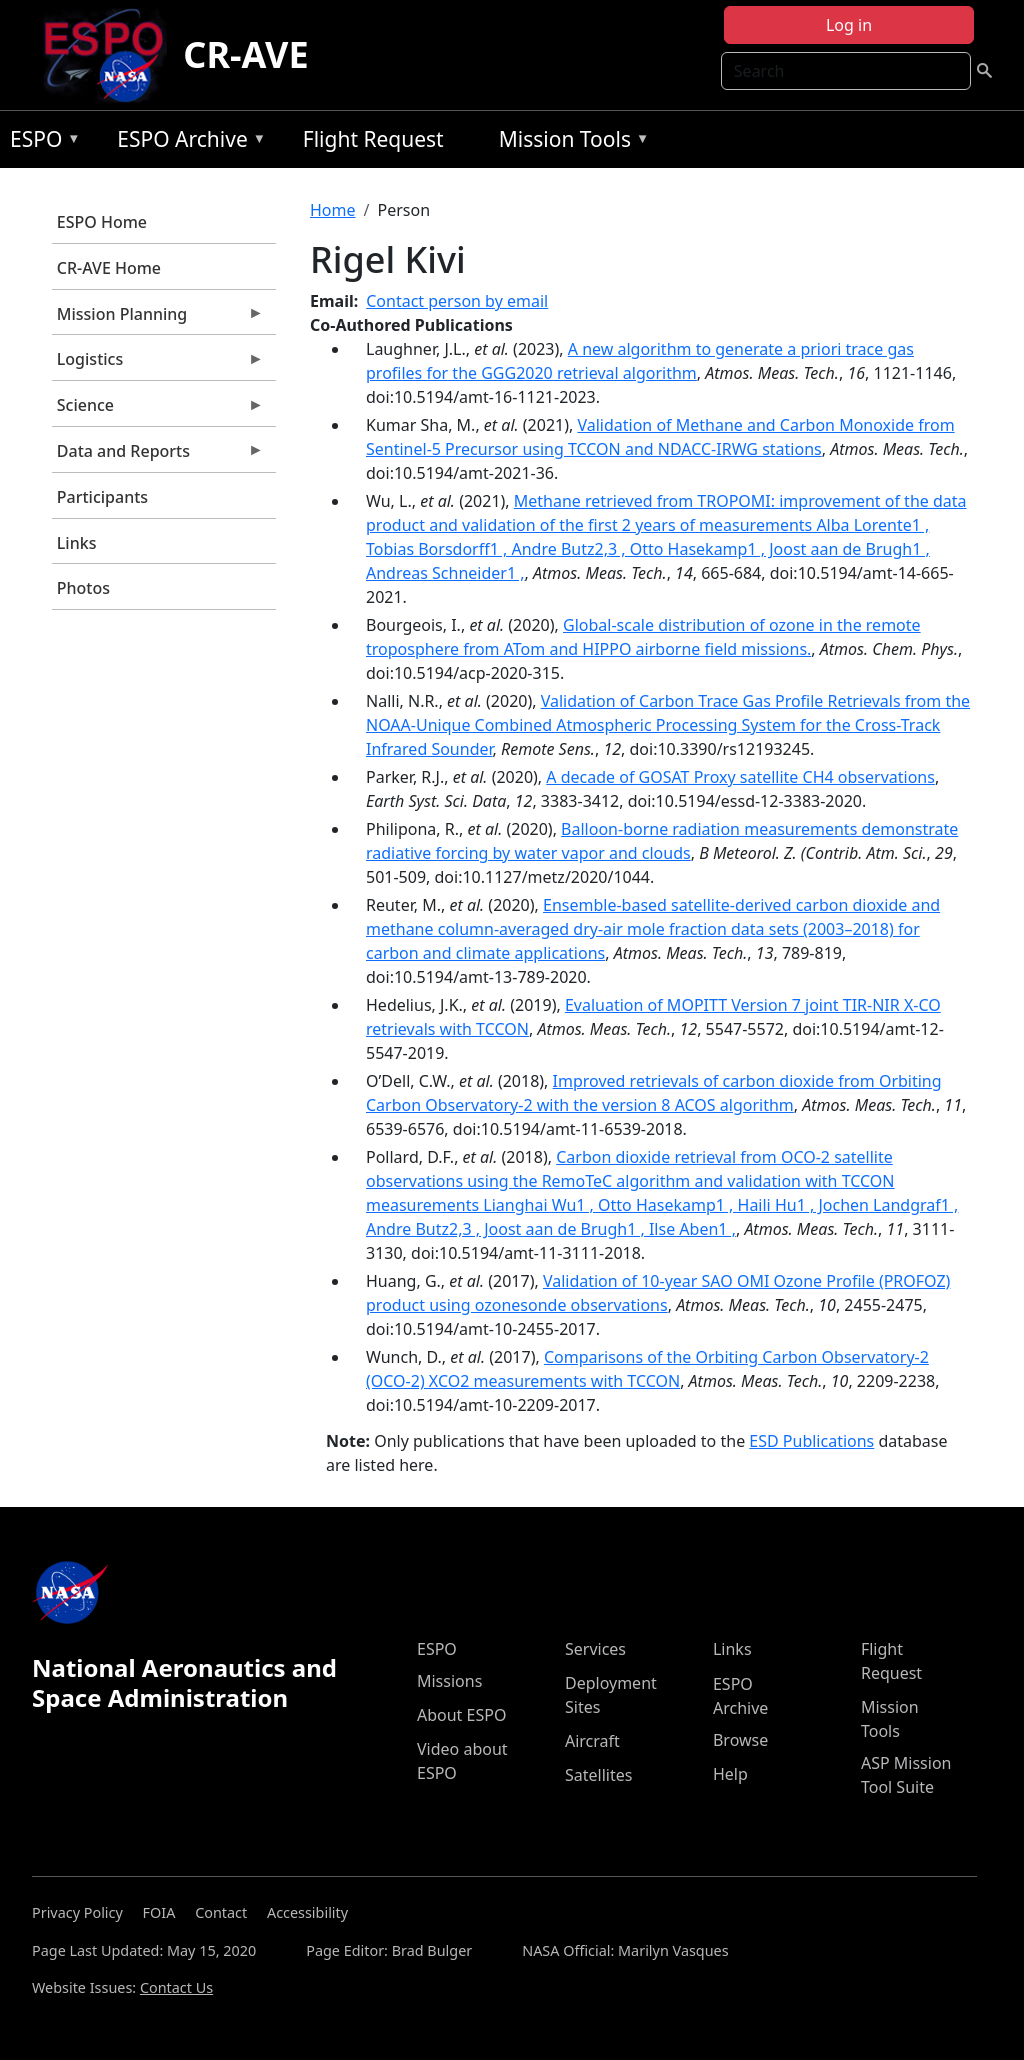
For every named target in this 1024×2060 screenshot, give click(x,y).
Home (333, 210)
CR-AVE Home (109, 268)
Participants (102, 497)
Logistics (158, 364)
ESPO (40, 142)
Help (730, 1774)
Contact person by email (457, 301)
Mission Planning (158, 319)
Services (595, 1649)
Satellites (598, 1775)
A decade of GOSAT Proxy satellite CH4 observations (740, 777)
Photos (83, 588)
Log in (849, 25)
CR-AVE (245, 54)
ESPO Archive (186, 142)
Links (77, 543)
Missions (449, 1681)
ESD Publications (811, 1441)
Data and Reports (158, 456)
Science (158, 410)
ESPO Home (102, 222)
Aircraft (592, 1741)
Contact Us (176, 1987)
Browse (740, 1740)
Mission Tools (569, 142)
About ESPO (461, 1715)
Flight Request (373, 139)
